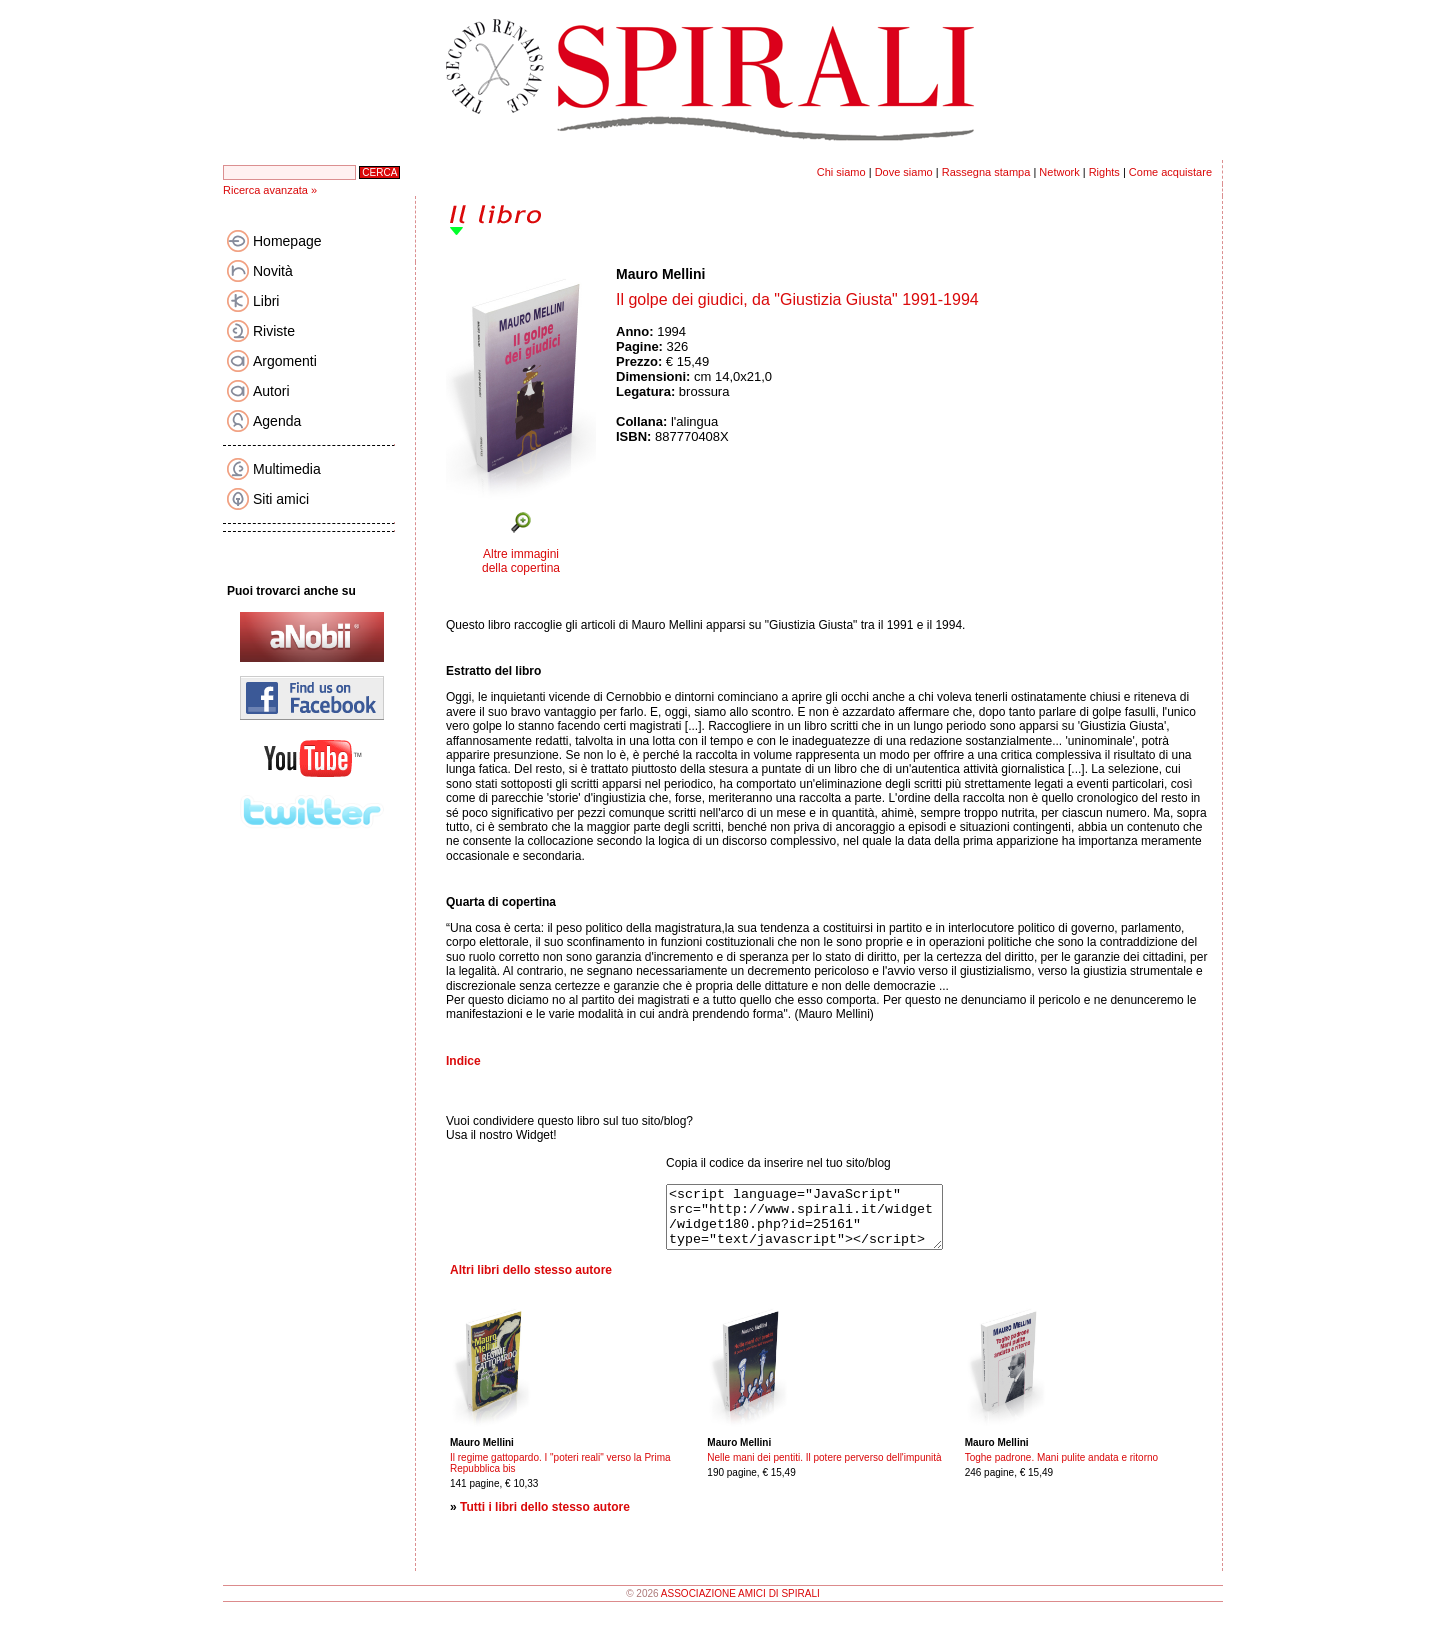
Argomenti (285, 361)
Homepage (287, 241)
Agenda (277, 421)
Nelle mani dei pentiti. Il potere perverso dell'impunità (824, 1469)
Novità (273, 271)
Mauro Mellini (660, 274)
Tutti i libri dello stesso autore (545, 1519)
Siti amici (281, 499)
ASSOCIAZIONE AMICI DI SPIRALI (740, 1605)
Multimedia (287, 469)
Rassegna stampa (986, 172)
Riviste (274, 331)
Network (1059, 172)
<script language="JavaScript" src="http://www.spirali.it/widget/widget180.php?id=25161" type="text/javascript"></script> (820, 1223)
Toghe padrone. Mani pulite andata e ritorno (1061, 1469)
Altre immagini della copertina (521, 561)
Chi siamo (841, 172)
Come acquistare (1170, 172)
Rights (1104, 172)
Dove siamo (904, 172)
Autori (271, 391)
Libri (266, 301)
